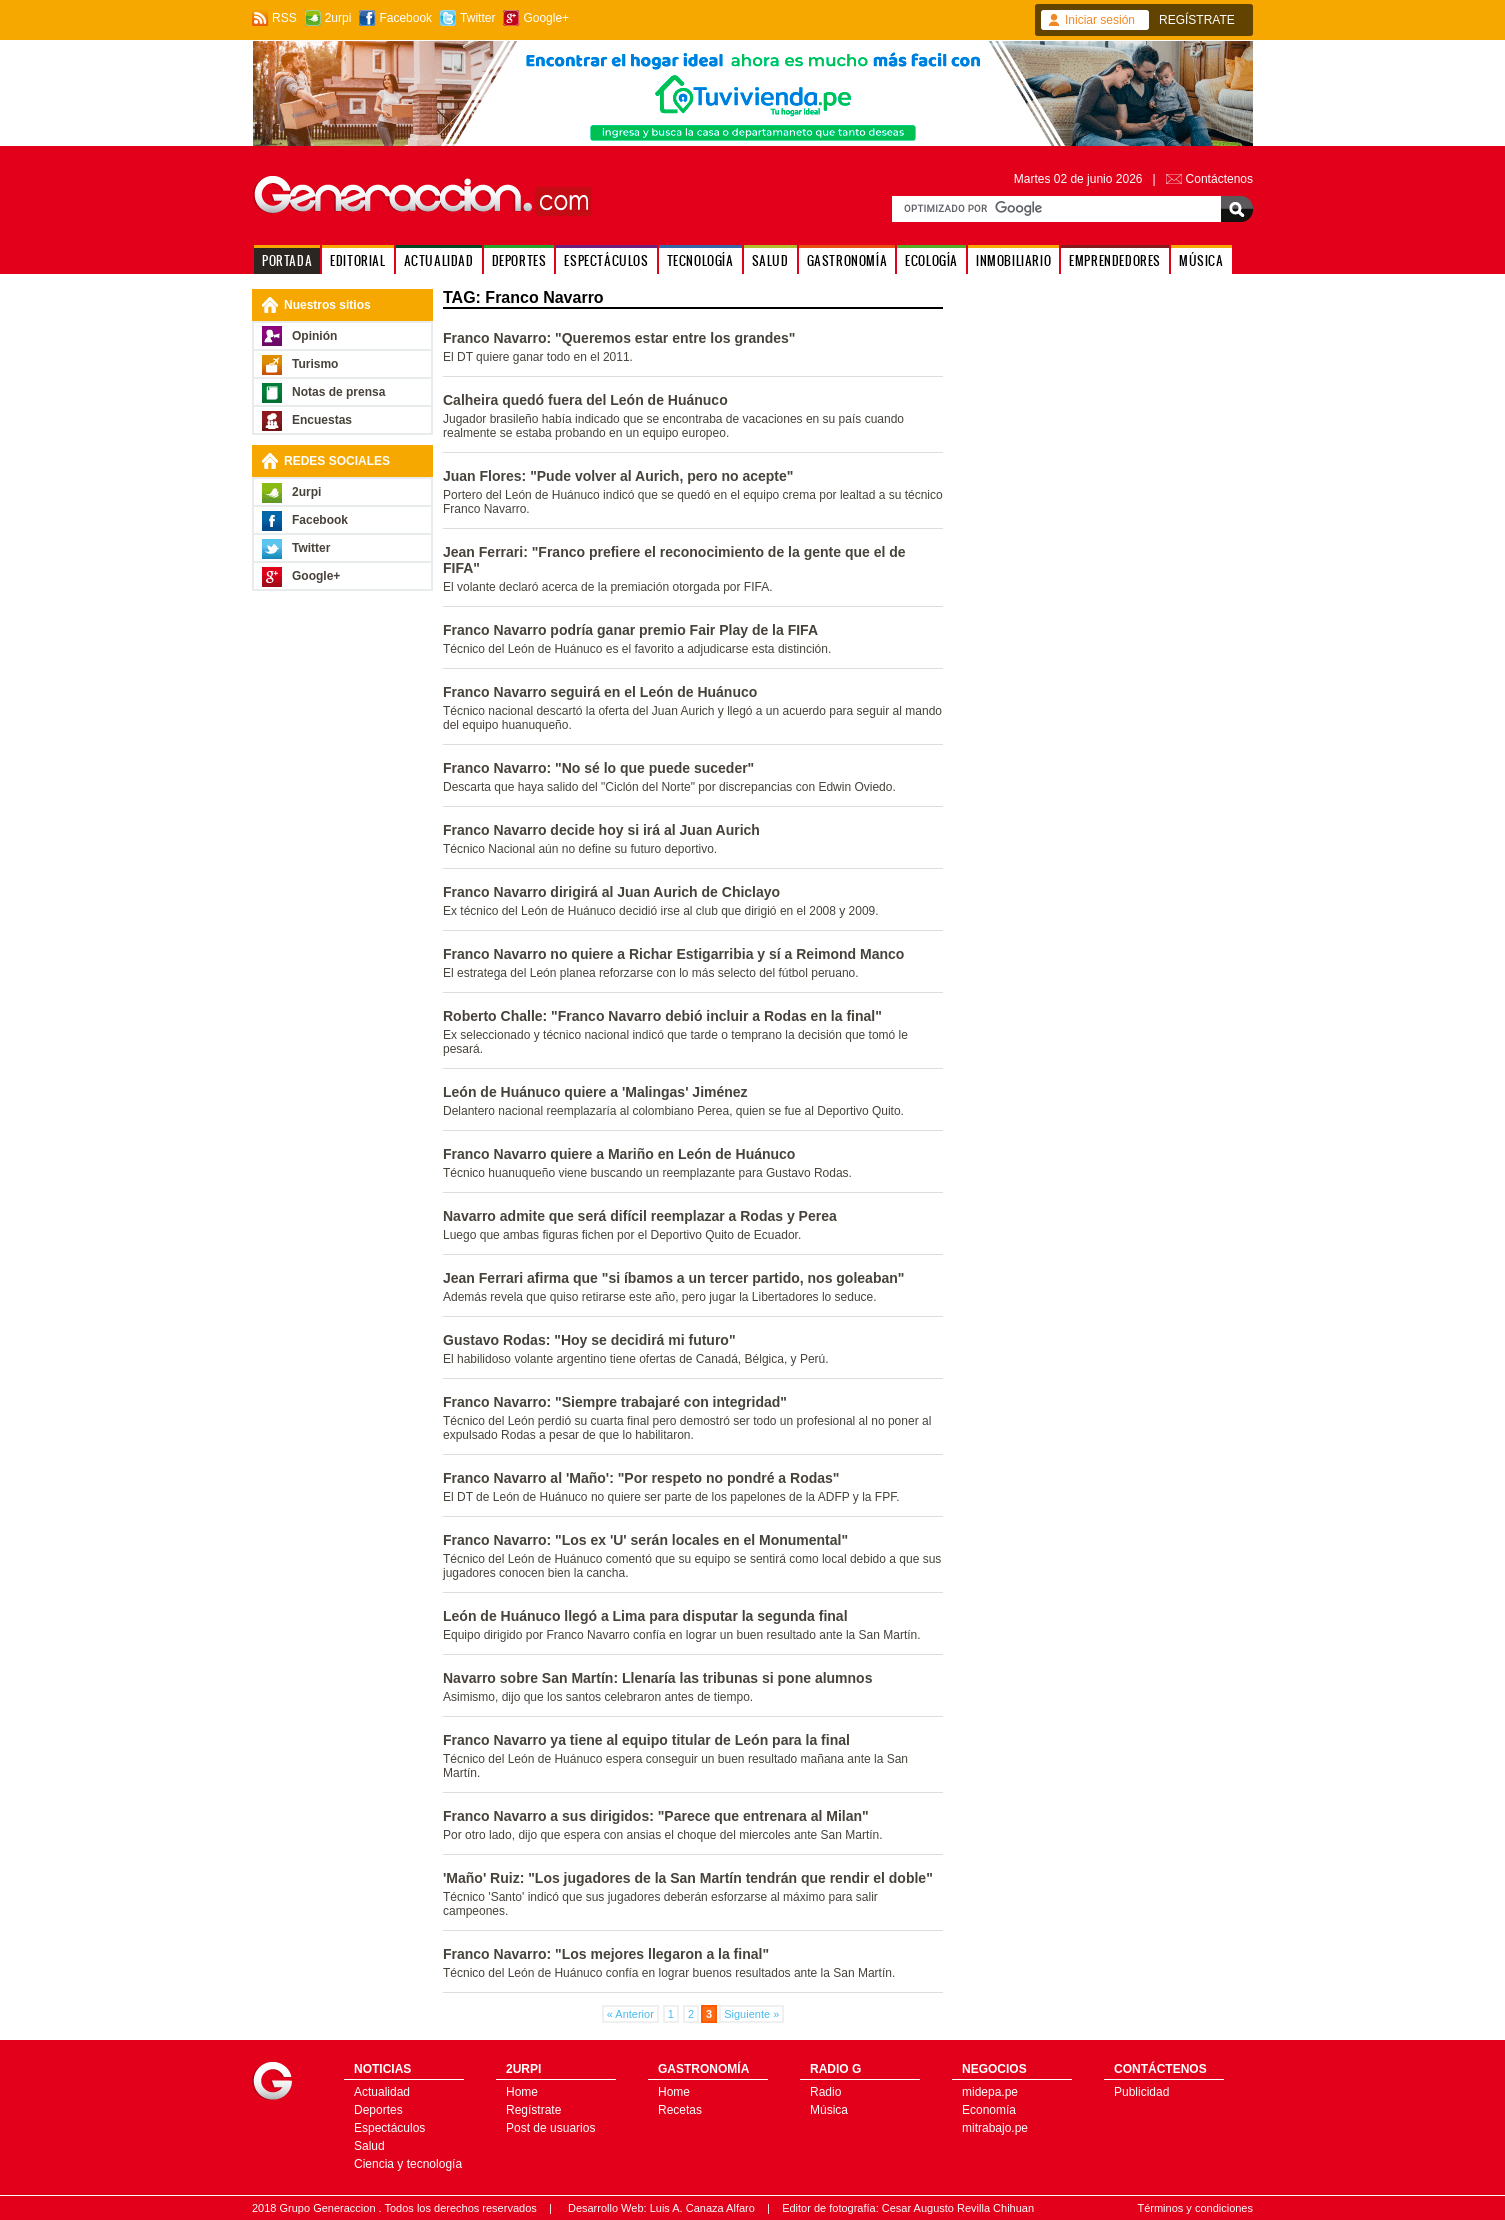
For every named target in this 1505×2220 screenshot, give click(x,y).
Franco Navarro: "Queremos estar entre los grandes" (619, 338)
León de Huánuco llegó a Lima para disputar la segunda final (645, 1616)
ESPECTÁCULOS (606, 260)
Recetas (680, 2110)
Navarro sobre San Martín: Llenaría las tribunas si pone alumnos (657, 1678)
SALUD (770, 260)
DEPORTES (519, 260)
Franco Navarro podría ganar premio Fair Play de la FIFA (630, 630)
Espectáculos (389, 2128)
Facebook (405, 18)
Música (829, 2110)
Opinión (314, 336)
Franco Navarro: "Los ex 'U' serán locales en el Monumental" (645, 1540)
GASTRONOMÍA (847, 260)
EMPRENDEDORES (1115, 260)
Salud (369, 2146)
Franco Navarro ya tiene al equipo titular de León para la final (646, 1740)
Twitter (477, 18)
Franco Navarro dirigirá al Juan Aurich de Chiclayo (611, 892)
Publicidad (1141, 2092)
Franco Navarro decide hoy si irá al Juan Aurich (601, 830)
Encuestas (322, 420)
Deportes (378, 2110)
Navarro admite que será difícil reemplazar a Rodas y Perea (640, 1216)
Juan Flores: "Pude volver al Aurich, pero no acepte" (618, 476)
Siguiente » (751, 2014)
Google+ (546, 18)
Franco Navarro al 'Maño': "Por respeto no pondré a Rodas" (641, 1478)
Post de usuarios (550, 2128)
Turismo (315, 364)
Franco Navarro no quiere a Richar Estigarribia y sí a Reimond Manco (673, 954)
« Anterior (630, 2014)
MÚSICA (1201, 260)
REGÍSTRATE (1197, 20)
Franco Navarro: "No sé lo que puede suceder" (598, 768)
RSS (284, 18)
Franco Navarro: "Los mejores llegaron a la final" (606, 1954)
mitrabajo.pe (995, 2128)
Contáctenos (1219, 179)
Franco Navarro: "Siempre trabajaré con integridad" (615, 1402)
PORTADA (287, 260)
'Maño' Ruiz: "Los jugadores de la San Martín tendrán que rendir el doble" (688, 1878)
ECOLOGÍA (931, 260)
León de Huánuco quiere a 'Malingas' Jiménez (595, 1092)
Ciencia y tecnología (408, 2164)
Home (522, 2092)
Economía (989, 2110)
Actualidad (382, 2092)
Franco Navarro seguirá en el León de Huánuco (600, 692)
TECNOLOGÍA (700, 260)
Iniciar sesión (1100, 20)
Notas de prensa (338, 392)
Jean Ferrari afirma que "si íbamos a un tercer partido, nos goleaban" (673, 1278)
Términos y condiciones (1195, 2208)
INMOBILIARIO (1013, 260)
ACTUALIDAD (439, 260)
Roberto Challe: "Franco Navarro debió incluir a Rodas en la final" (662, 1016)
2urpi (338, 18)
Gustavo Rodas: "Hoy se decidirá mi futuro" (589, 1340)
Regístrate (533, 2110)
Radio (825, 2092)
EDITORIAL (357, 260)
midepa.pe (990, 2092)
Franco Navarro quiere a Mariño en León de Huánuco (619, 1154)
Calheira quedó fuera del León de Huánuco (585, 400)
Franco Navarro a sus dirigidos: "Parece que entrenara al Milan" (656, 1816)
